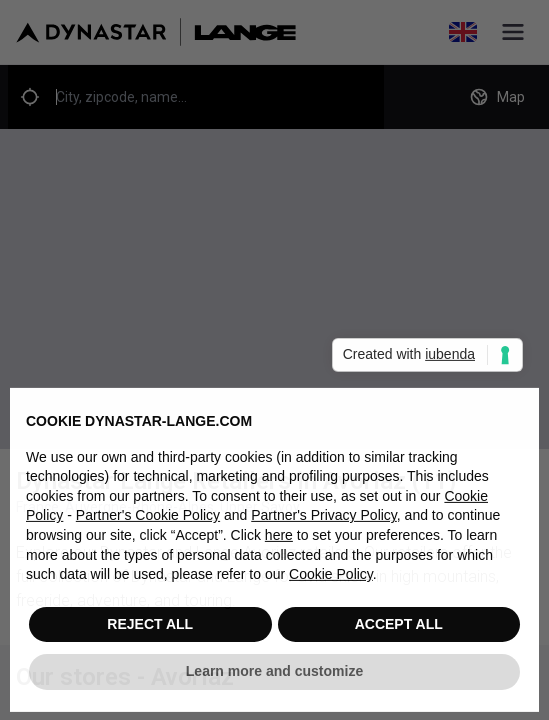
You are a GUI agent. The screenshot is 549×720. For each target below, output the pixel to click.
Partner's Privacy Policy (324, 521)
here (279, 541)
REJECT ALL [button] (150, 629)
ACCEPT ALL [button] (399, 629)
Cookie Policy (331, 580)
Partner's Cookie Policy (148, 521)
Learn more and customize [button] (274, 677)
